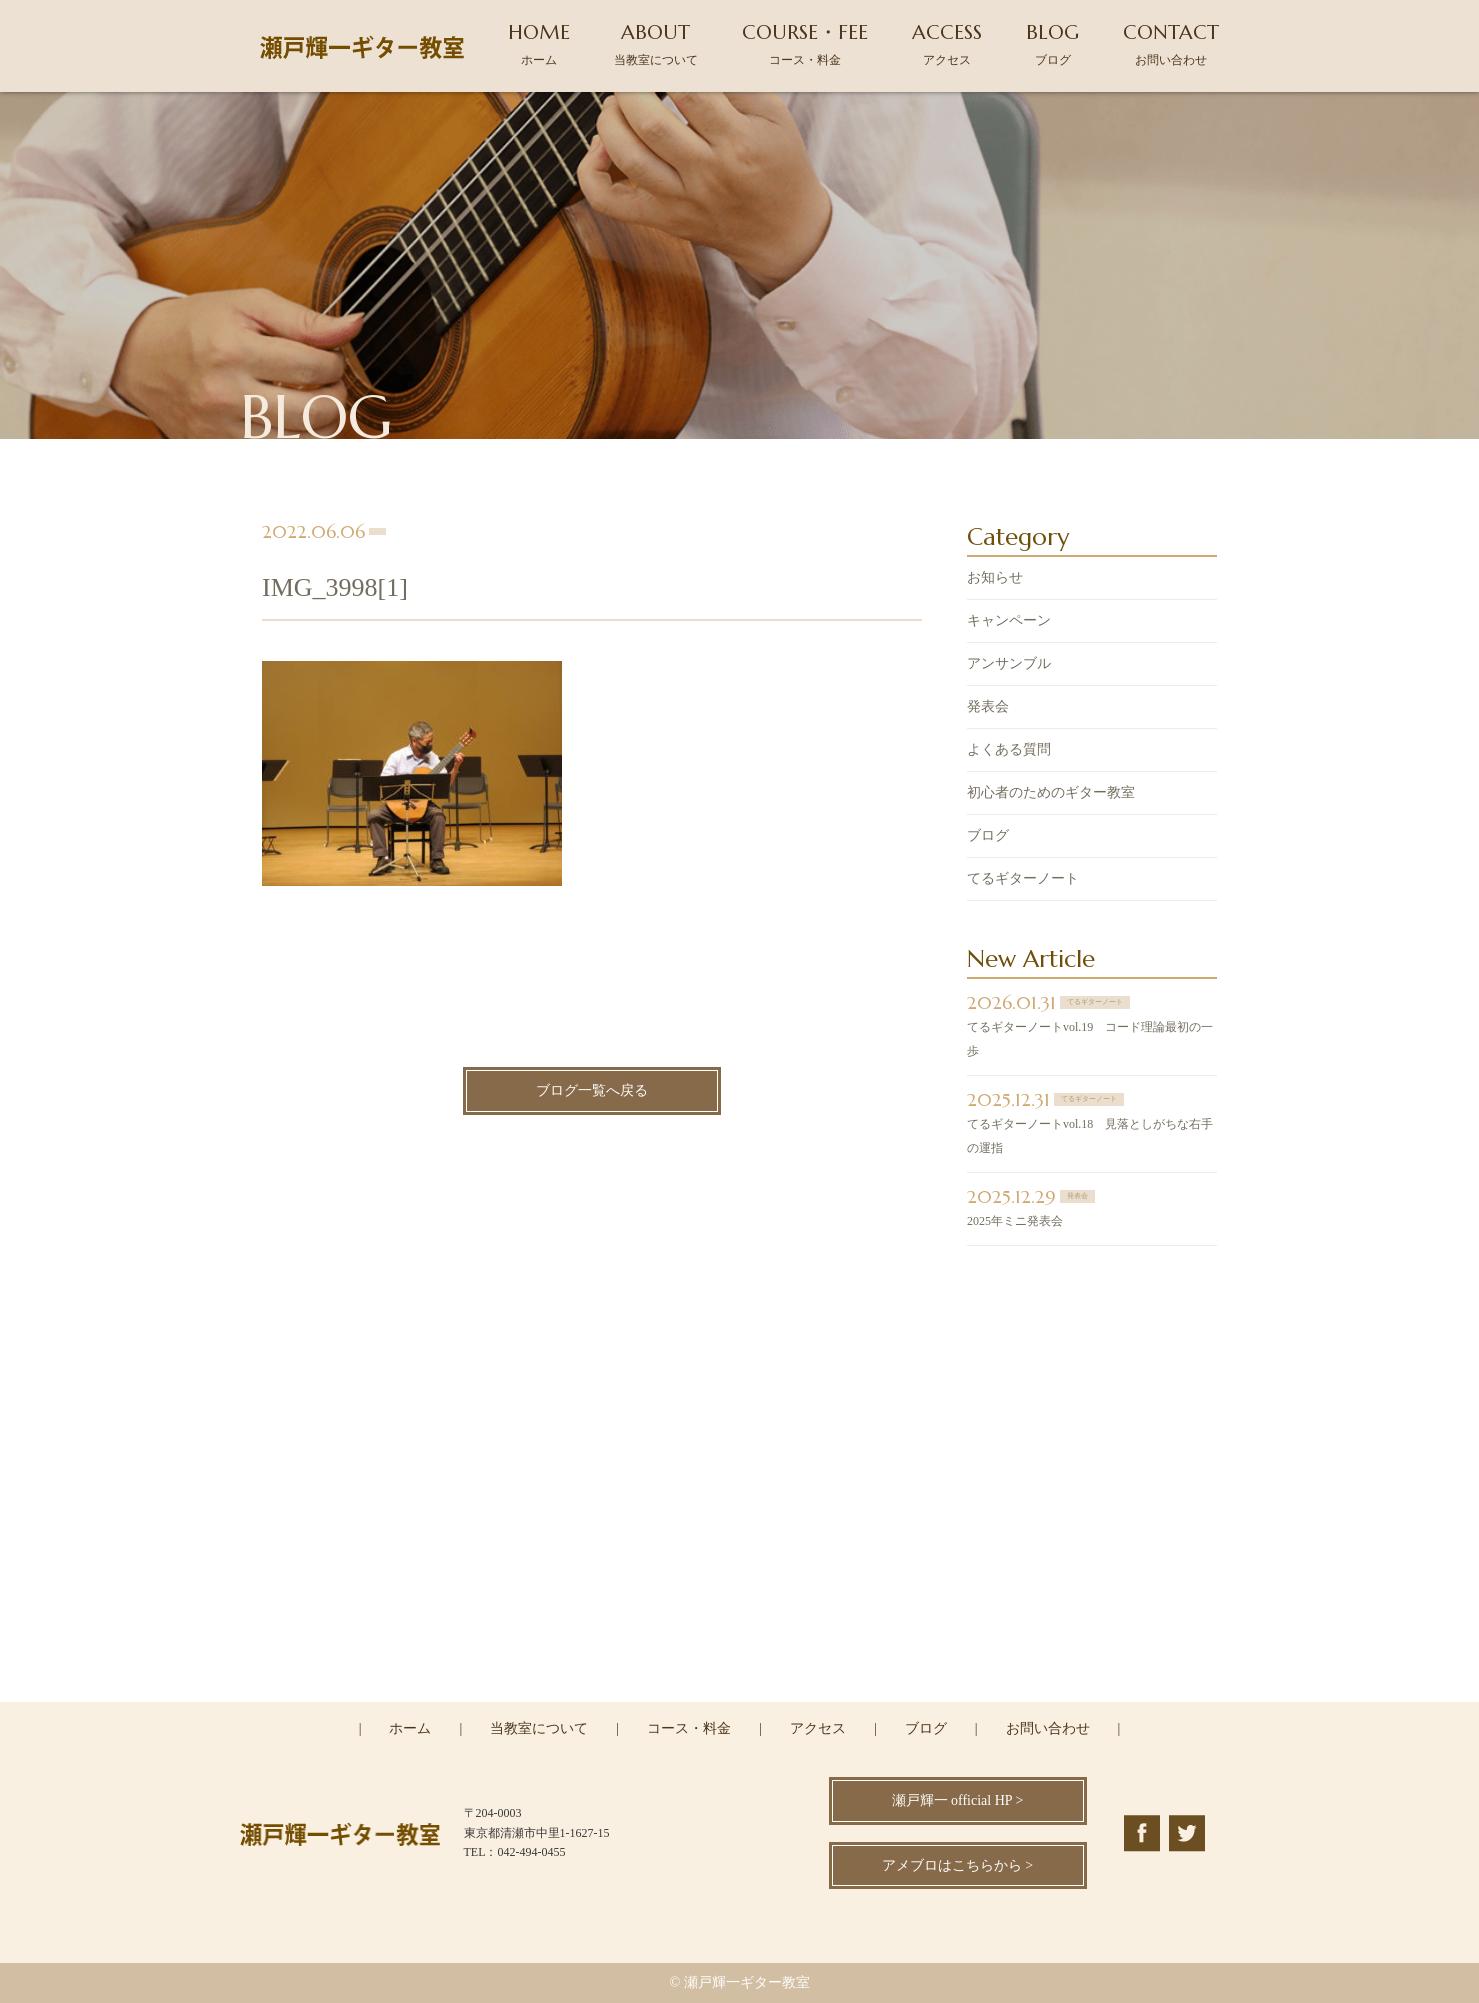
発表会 (988, 708)
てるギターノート (1023, 880)
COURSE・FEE (805, 43)
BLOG (1052, 43)
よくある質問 (1009, 751)
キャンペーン (1009, 622)
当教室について (539, 1728)
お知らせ (995, 579)
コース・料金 (689, 1728)
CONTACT (1171, 43)
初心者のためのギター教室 (1051, 794)
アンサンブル (1009, 665)
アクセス (818, 1728)
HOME (539, 43)
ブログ (988, 837)
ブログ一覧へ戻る (592, 1092)
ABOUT (656, 43)
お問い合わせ (1048, 1728)
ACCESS (947, 43)
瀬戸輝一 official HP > (958, 1800)
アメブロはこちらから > (957, 1865)
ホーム (410, 1728)
